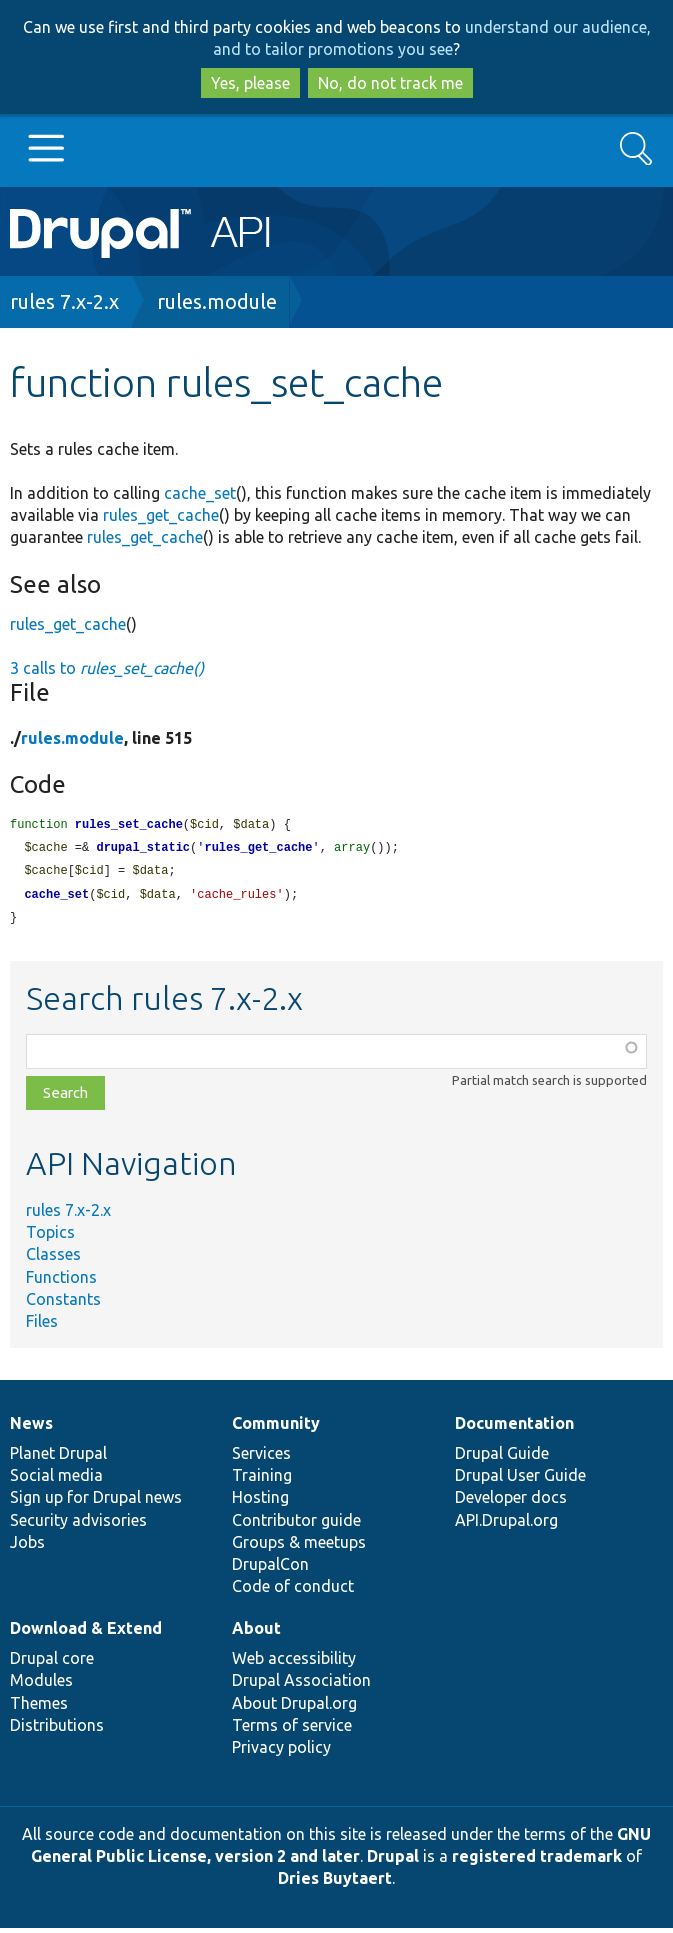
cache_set (200, 493)
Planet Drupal (58, 1458)
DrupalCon (270, 1569)
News (31, 1428)
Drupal (393, 1861)
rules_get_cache (161, 515)
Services (261, 1458)
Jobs (27, 1547)
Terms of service (292, 1730)
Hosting (260, 1502)
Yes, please (250, 83)
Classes (53, 1259)
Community (276, 1428)
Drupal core (52, 1663)
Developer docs (511, 1502)
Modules (41, 1685)
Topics (50, 1237)
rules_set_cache (129, 825)
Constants (63, 1304)
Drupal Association (301, 1685)
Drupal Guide (502, 1458)
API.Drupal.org (506, 1525)
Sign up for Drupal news (96, 1502)
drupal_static (143, 849)
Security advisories (78, 1525)
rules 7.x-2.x (64, 301)
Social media (56, 1480)
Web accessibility (294, 1663)
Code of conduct (293, 1591)
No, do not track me (390, 83)
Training (262, 1480)
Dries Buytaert (335, 1883)
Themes (39, 1708)
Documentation (514, 1428)
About (256, 1633)
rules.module (217, 301)
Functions (61, 1282)
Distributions (57, 1730)
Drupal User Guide (520, 1480)
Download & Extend (86, 1633)
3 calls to (107, 668)
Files (42, 1326)
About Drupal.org (294, 1708)
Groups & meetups (299, 1547)
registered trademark (537, 1861)
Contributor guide (296, 1525)
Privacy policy (281, 1752)
